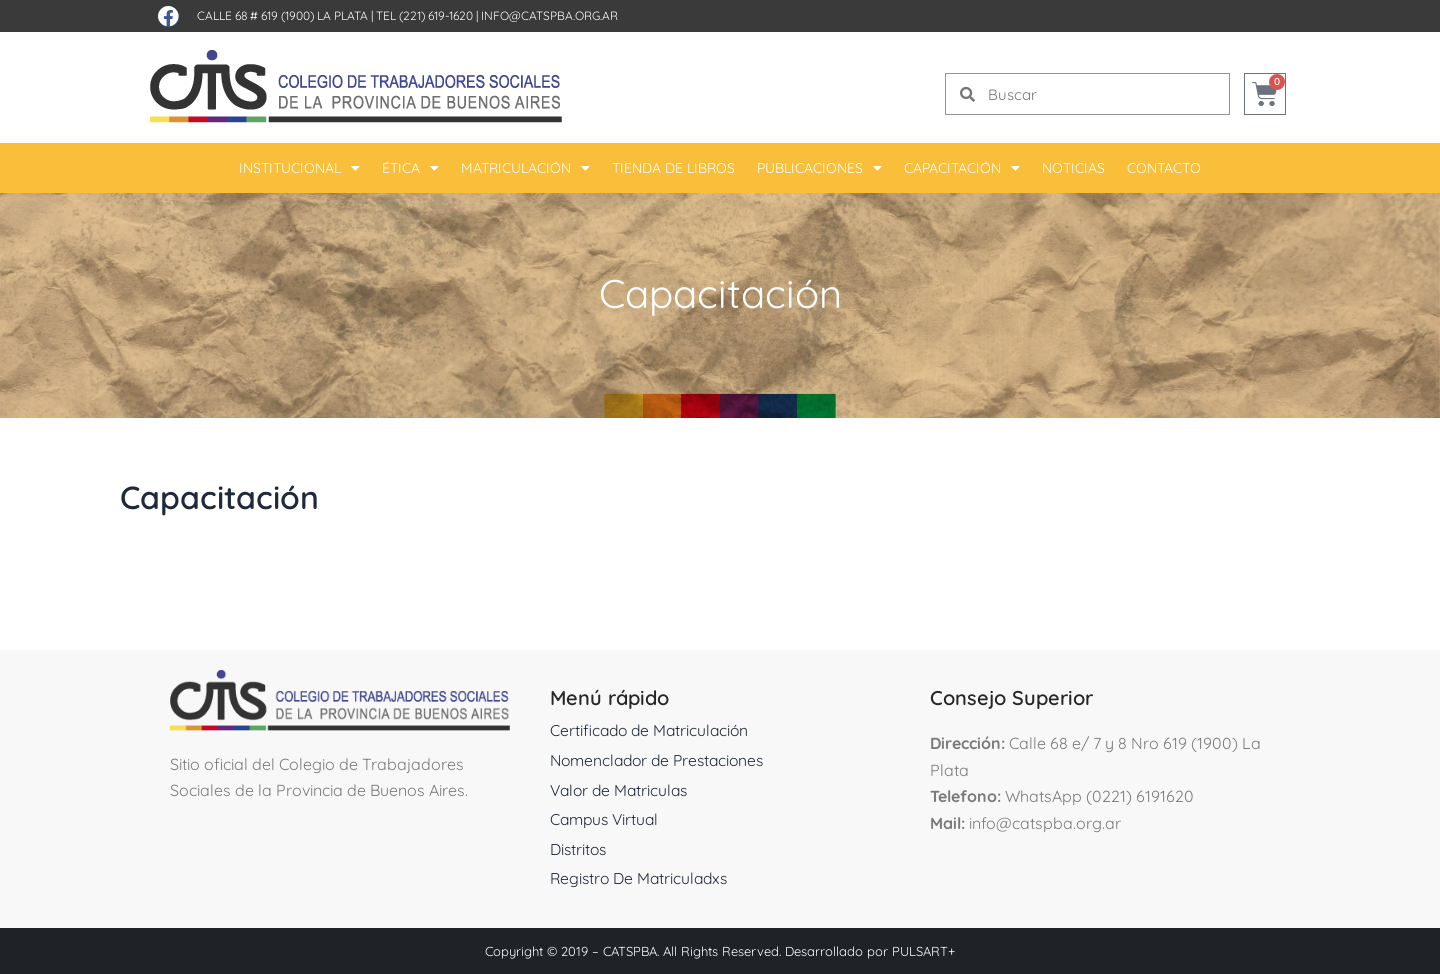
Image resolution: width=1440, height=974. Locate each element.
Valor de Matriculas (622, 790)
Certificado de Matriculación (652, 730)
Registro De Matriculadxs (642, 878)
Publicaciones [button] (819, 168)
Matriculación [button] (525, 168)
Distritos (580, 849)
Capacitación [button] (962, 168)
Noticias (1073, 168)
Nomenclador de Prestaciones (662, 760)
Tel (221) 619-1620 (424, 15)
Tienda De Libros (673, 168)
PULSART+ (923, 951)
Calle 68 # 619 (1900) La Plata (282, 15)
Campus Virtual (607, 819)
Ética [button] (410, 168)
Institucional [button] (299, 168)
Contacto (1164, 168)
